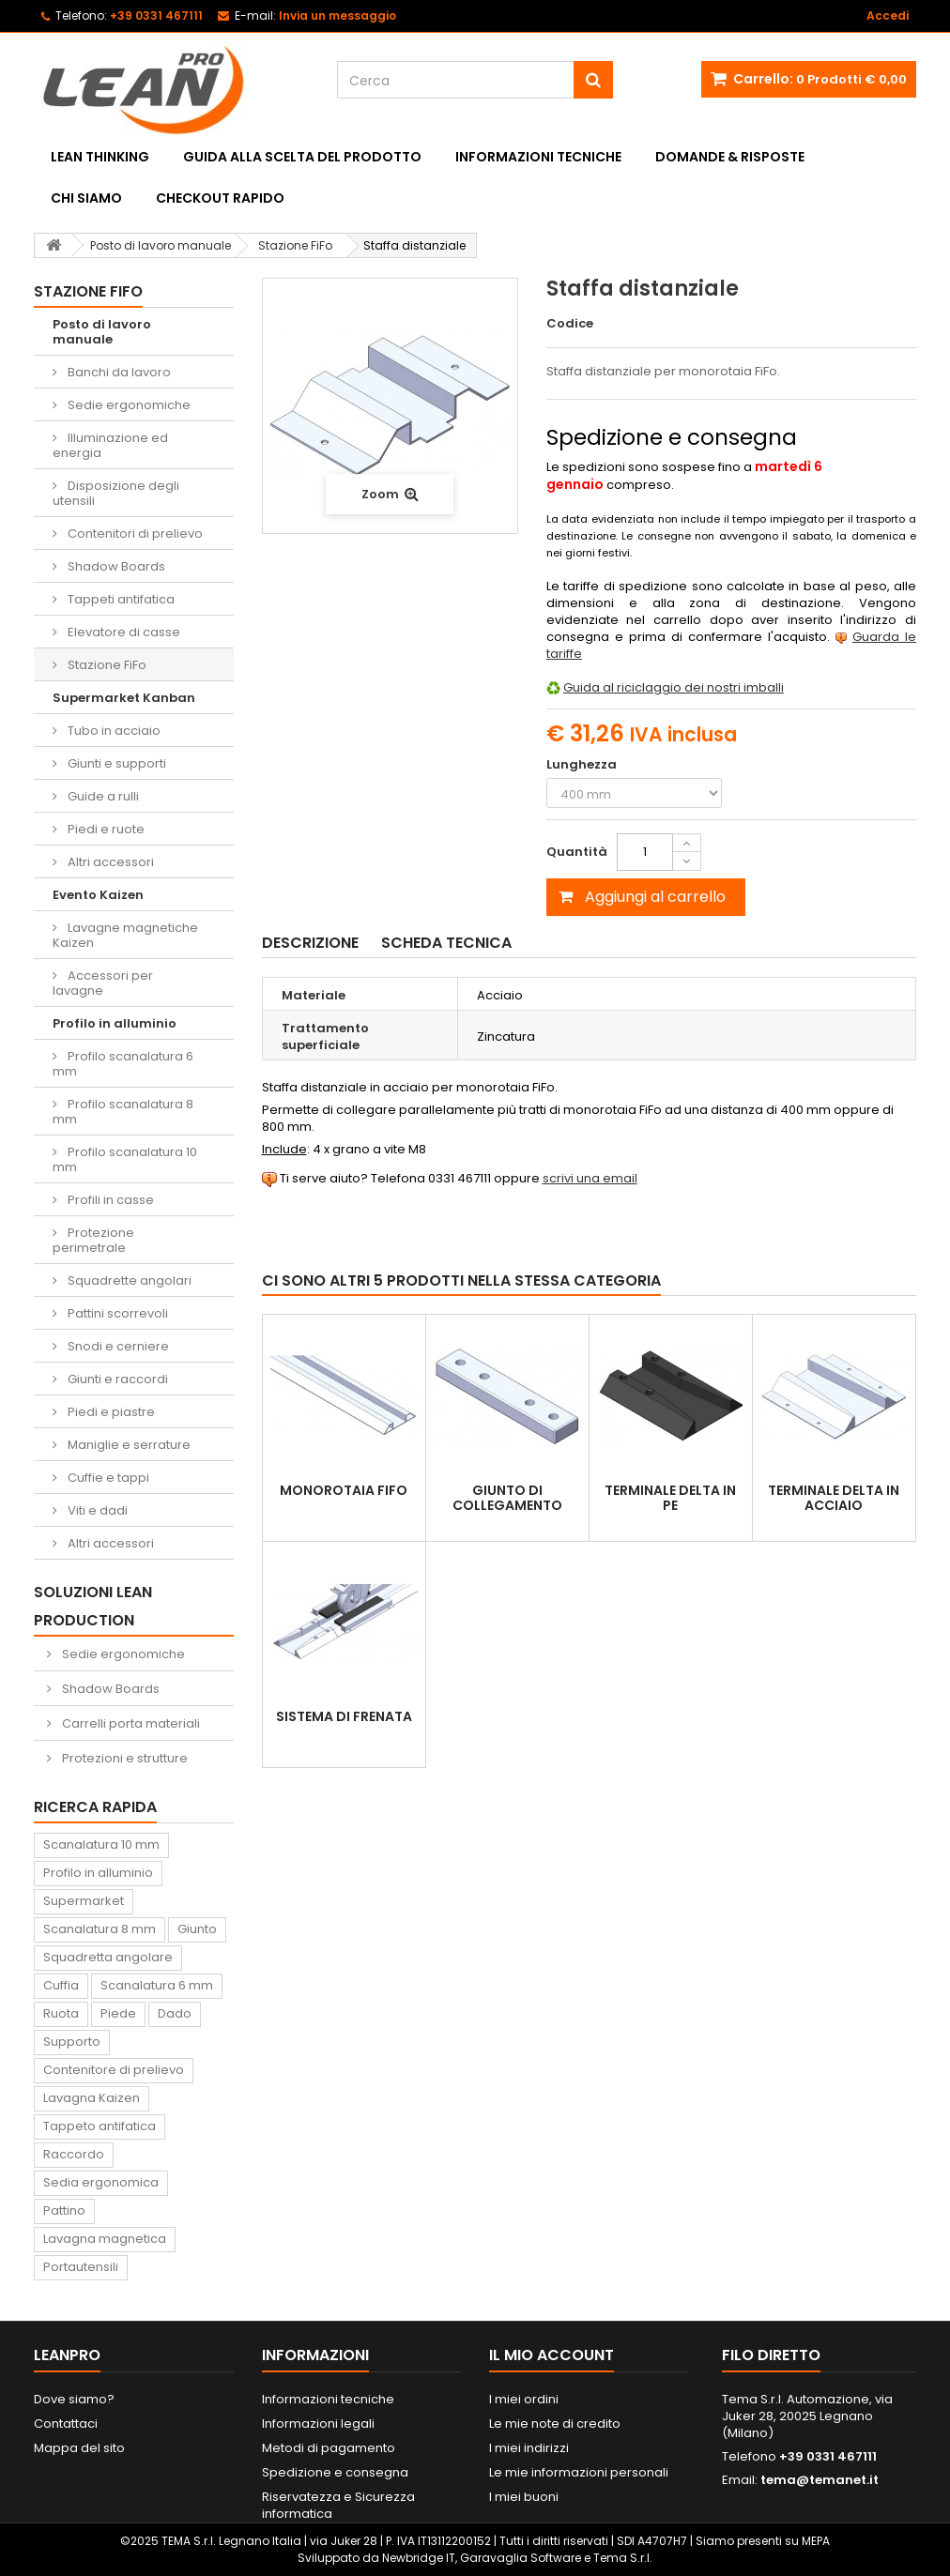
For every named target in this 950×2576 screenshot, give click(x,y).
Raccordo (73, 2154)
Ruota (61, 2013)
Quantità (576, 852)
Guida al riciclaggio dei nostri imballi (673, 687)
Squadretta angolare (108, 1957)
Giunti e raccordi (116, 1379)
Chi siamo (86, 198)
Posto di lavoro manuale (102, 331)
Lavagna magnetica (104, 2239)
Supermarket (83, 1901)
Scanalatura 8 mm (99, 1929)
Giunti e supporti (115, 763)
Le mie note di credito (555, 2423)
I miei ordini (524, 2399)
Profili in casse (109, 1200)
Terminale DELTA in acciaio (833, 1498)
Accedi (887, 15)
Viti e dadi (96, 1510)
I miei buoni (524, 2497)
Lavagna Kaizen (91, 2098)
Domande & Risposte (729, 156)
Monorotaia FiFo (343, 1490)
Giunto (197, 1929)
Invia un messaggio (337, 15)
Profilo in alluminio (114, 1023)
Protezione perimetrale (93, 1240)
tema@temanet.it (819, 2480)
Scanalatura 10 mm (101, 1844)
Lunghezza (583, 764)
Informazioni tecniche (538, 156)
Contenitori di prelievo (134, 533)
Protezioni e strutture (123, 1758)
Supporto (71, 2041)
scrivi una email (590, 1178)
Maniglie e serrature (128, 1445)
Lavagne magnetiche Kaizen (125, 935)
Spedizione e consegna (335, 2472)
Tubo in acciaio (113, 730)
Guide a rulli (102, 796)
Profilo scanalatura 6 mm (123, 1063)
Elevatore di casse (122, 632)
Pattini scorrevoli (116, 1313)
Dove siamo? (74, 2399)
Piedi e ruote (105, 829)
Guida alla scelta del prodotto (302, 156)
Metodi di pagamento (328, 2448)
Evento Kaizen (98, 895)
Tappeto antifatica (99, 2126)
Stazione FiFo (105, 665)
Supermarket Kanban (124, 698)
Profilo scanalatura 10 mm (125, 1159)
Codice (569, 323)
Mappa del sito (79, 2448)
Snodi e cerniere (117, 1346)
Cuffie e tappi (107, 1477)
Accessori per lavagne (103, 983)
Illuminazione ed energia (110, 445)
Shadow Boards (115, 566)
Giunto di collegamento (507, 1498)
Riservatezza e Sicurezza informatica (338, 2505)
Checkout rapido (220, 198)
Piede (118, 2013)
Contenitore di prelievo (113, 2070)
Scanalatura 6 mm (156, 1985)
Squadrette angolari (128, 1280)
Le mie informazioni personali (578, 2472)
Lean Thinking (100, 156)
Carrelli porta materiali (129, 1723)
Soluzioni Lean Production (93, 1606)
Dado (175, 2013)
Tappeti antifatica (120, 599)
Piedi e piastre (110, 1412)
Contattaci (66, 2423)
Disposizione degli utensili (116, 493)
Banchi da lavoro (118, 372)
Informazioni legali (318, 2423)
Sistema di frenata (344, 1716)
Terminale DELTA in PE (670, 1498)
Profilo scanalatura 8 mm (123, 1111)
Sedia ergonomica (101, 2182)
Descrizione (310, 942)
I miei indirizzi (529, 2448)
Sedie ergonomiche (128, 405)
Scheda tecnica (446, 942)
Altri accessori (109, 862)
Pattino (64, 2210)
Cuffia (61, 1985)
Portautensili (80, 2267)
